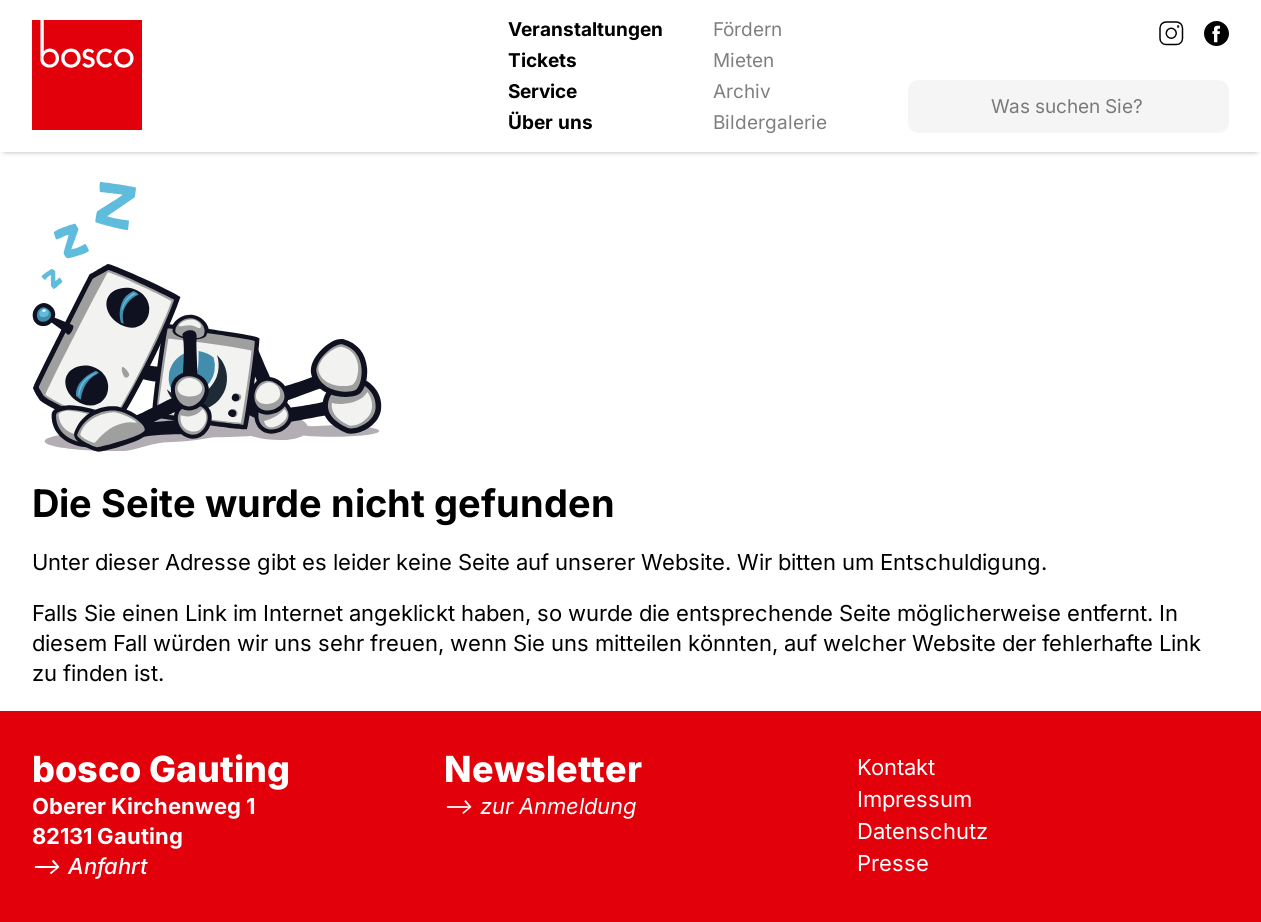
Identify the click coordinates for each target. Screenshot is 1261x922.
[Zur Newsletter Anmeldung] (540, 806)
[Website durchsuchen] (1068, 106)
